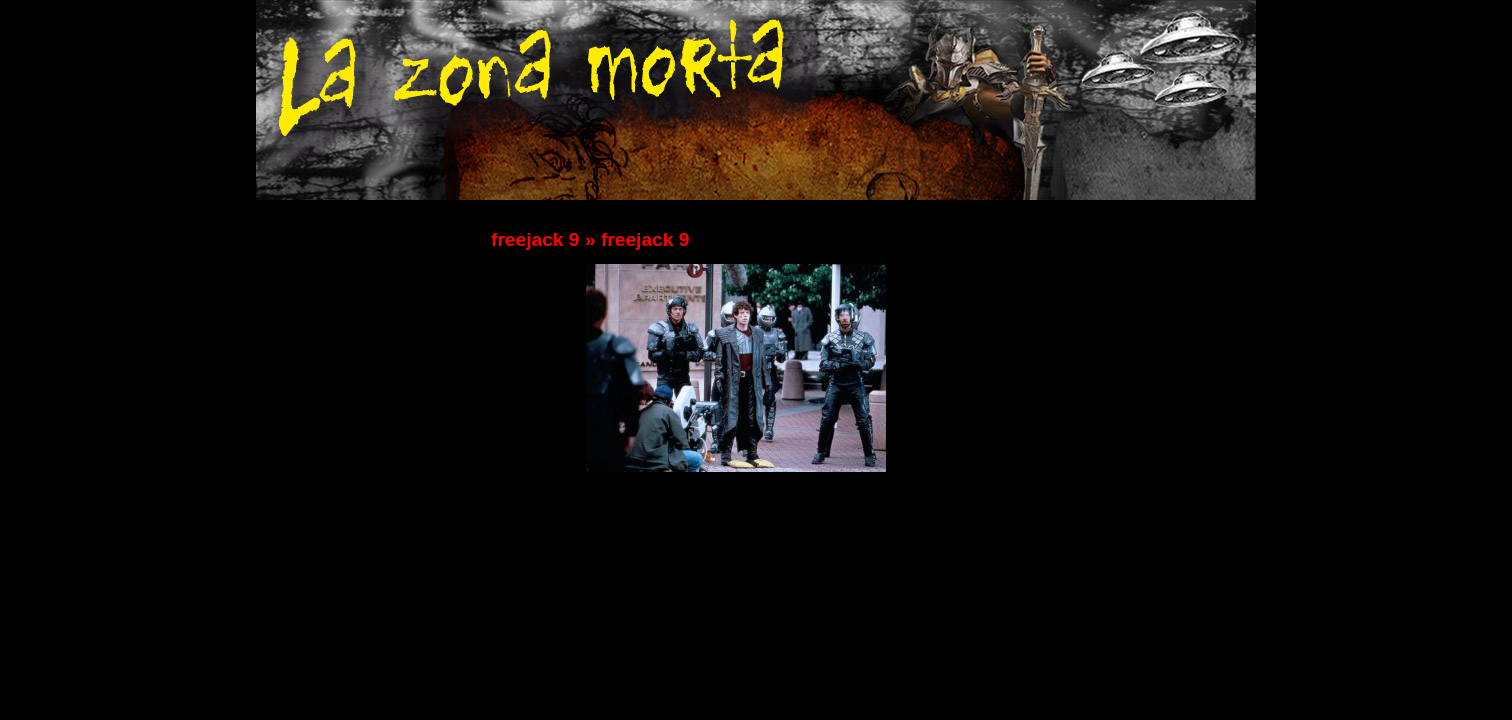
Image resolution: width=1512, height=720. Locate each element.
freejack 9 (535, 239)
